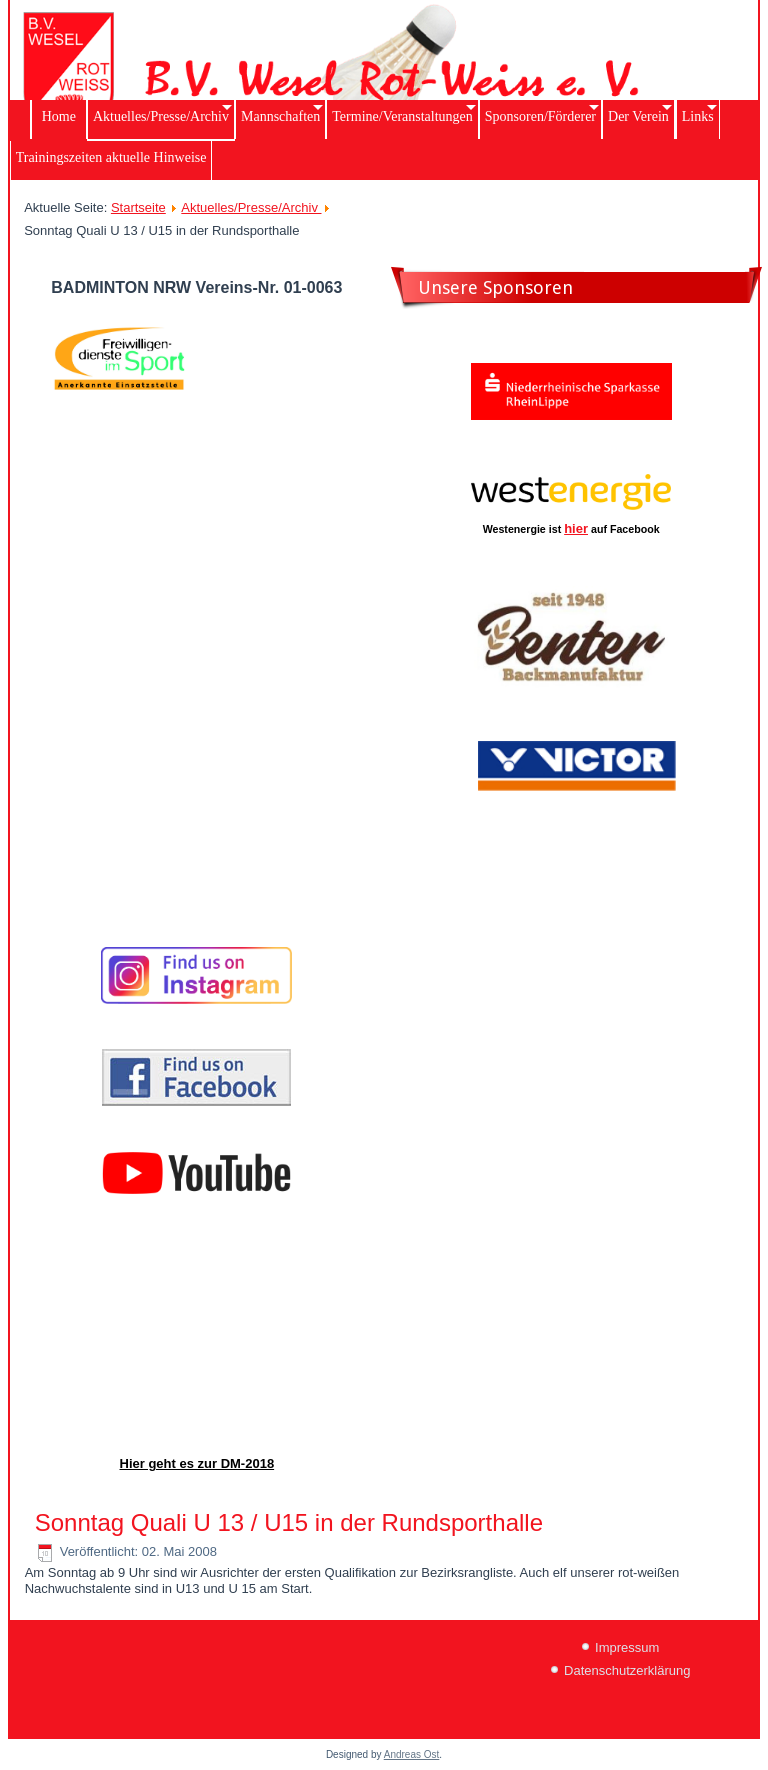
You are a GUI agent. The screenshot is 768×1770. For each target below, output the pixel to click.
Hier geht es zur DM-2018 (197, 1463)
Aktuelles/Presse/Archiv (251, 207)
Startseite (138, 207)
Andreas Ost (412, 1754)
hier (576, 528)
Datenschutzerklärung (627, 1670)
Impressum (627, 1647)
